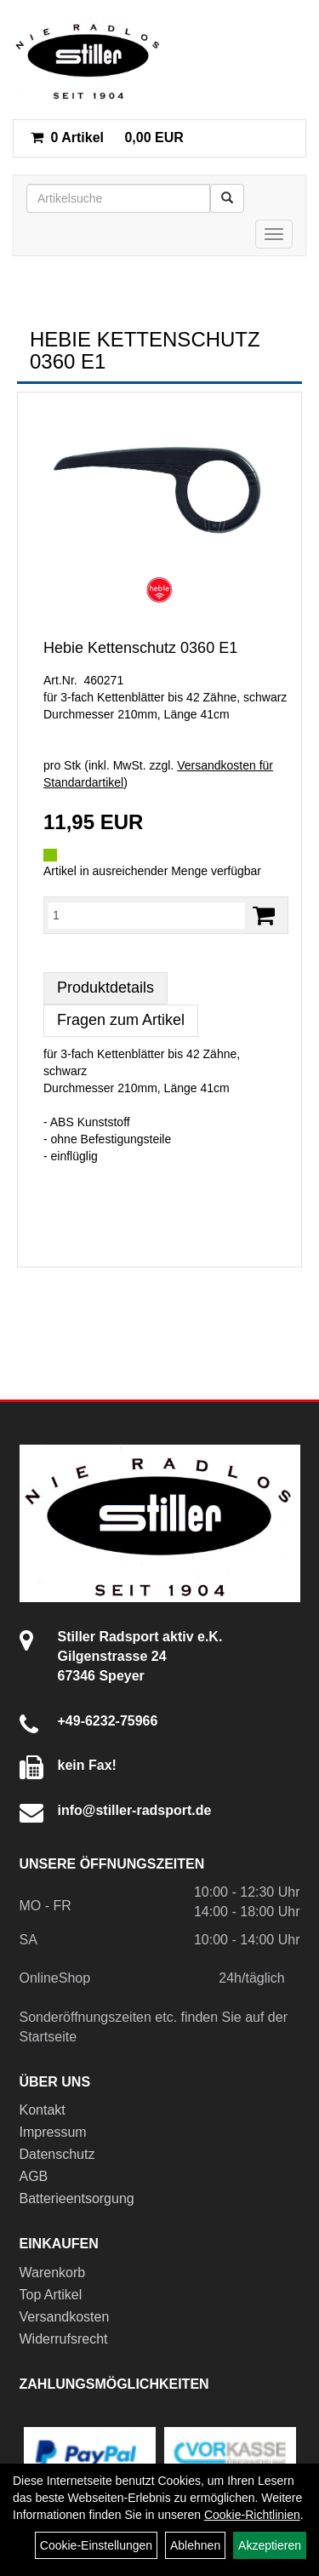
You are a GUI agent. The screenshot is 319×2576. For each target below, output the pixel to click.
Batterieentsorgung (77, 2198)
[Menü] (274, 234)
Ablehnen (195, 2545)
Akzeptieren (269, 2545)
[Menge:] (146, 915)
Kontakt (43, 2110)
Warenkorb (53, 2272)
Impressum (53, 2132)
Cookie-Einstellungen (96, 2545)
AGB (34, 2176)
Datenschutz (57, 2154)
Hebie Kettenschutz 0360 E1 (140, 647)
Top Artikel (51, 2294)
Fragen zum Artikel (121, 1019)
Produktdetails (105, 987)
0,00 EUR (107, 137)
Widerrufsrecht (64, 2339)
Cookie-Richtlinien (252, 2515)
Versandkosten (65, 2317)
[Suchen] (227, 198)
